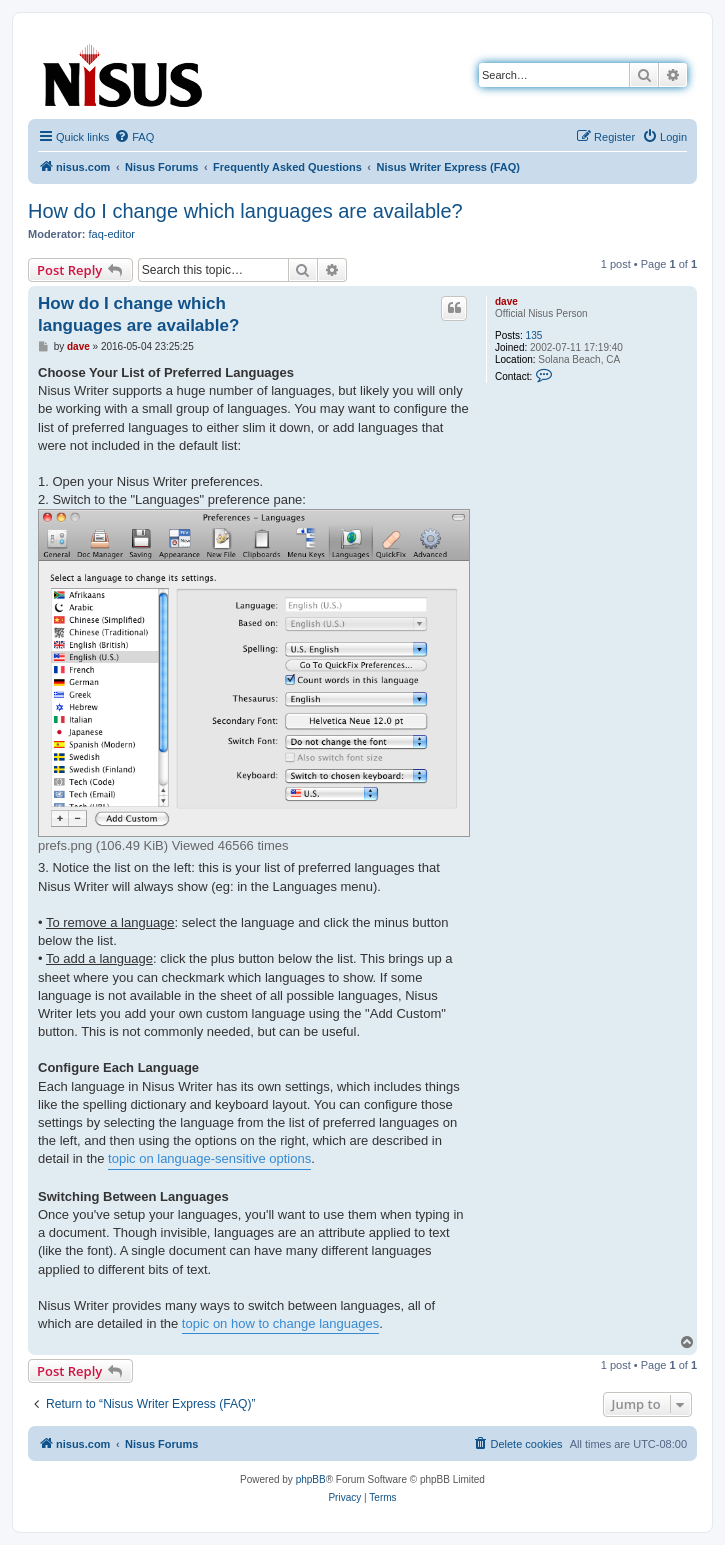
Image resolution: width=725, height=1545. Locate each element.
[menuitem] (134, 137)
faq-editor (112, 234)
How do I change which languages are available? (245, 211)
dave (506, 301)
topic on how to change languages (280, 1323)
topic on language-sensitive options (209, 1158)
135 (534, 335)
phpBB (311, 1479)
